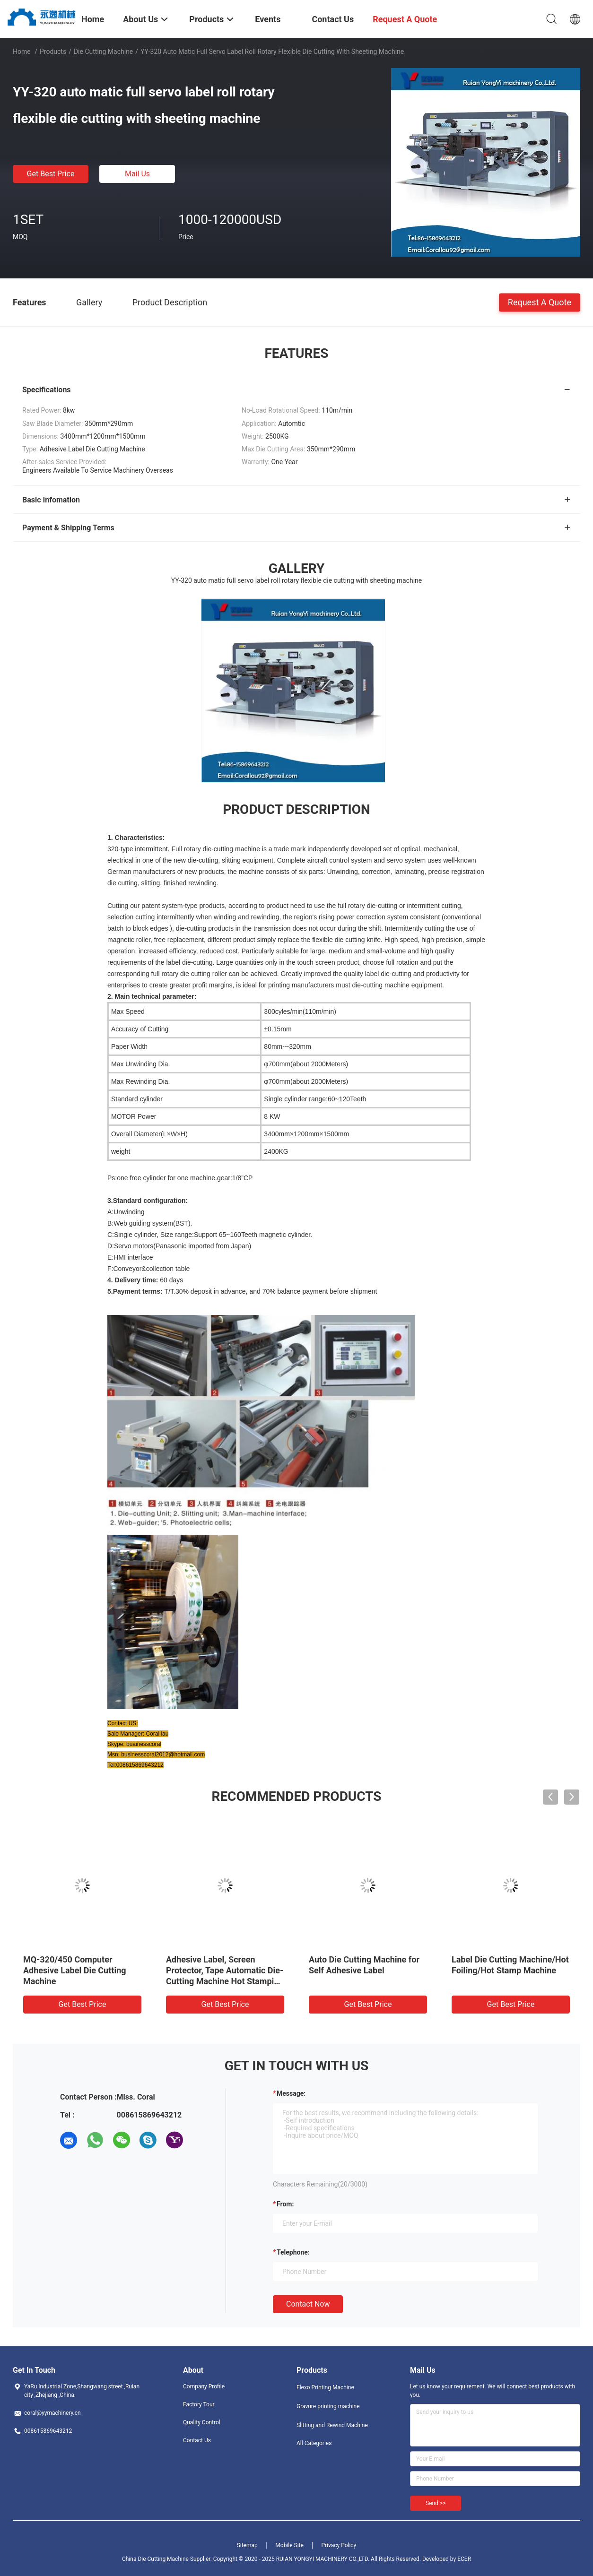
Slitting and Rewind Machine (332, 2425)
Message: (291, 2093)
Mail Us (137, 173)
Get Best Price (51, 173)
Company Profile (204, 2386)
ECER (464, 2559)
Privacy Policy (338, 2545)
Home (22, 51)
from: (285, 2204)
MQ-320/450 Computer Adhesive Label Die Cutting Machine (74, 1970)
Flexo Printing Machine (325, 2387)
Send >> (435, 2503)
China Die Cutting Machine (155, 2559)
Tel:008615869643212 (135, 1765)
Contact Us (197, 2440)
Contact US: (122, 1723)
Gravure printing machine (328, 2406)
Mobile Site (289, 2545)
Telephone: (293, 2252)
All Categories (313, 2443)
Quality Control (201, 2422)
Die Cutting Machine (103, 51)
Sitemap (247, 2545)
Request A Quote (539, 302)
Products (53, 51)
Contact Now (308, 2303)
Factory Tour (199, 2404)
